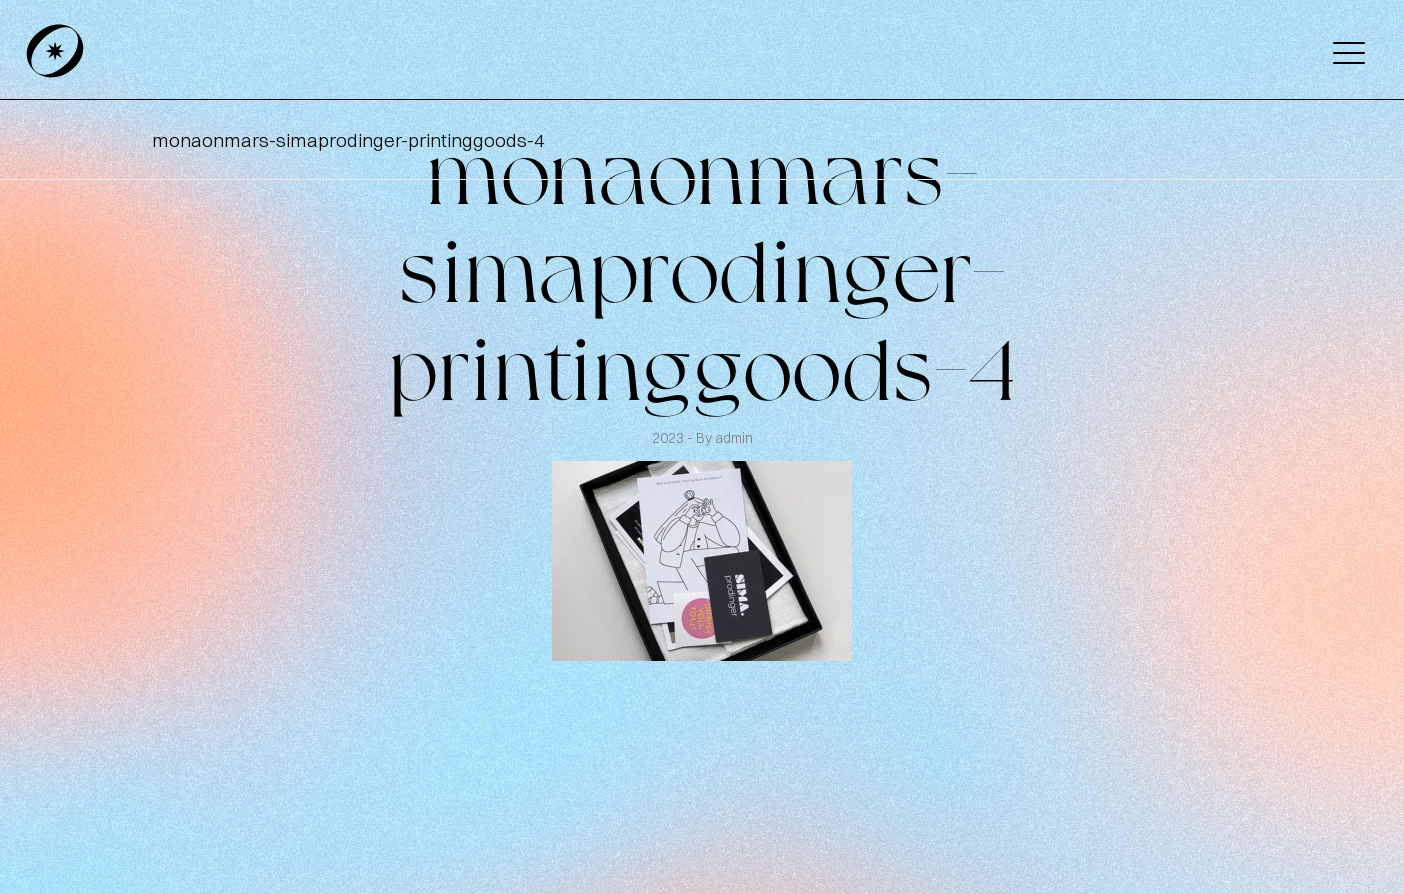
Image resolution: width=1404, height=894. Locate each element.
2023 (669, 438)
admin (734, 438)
